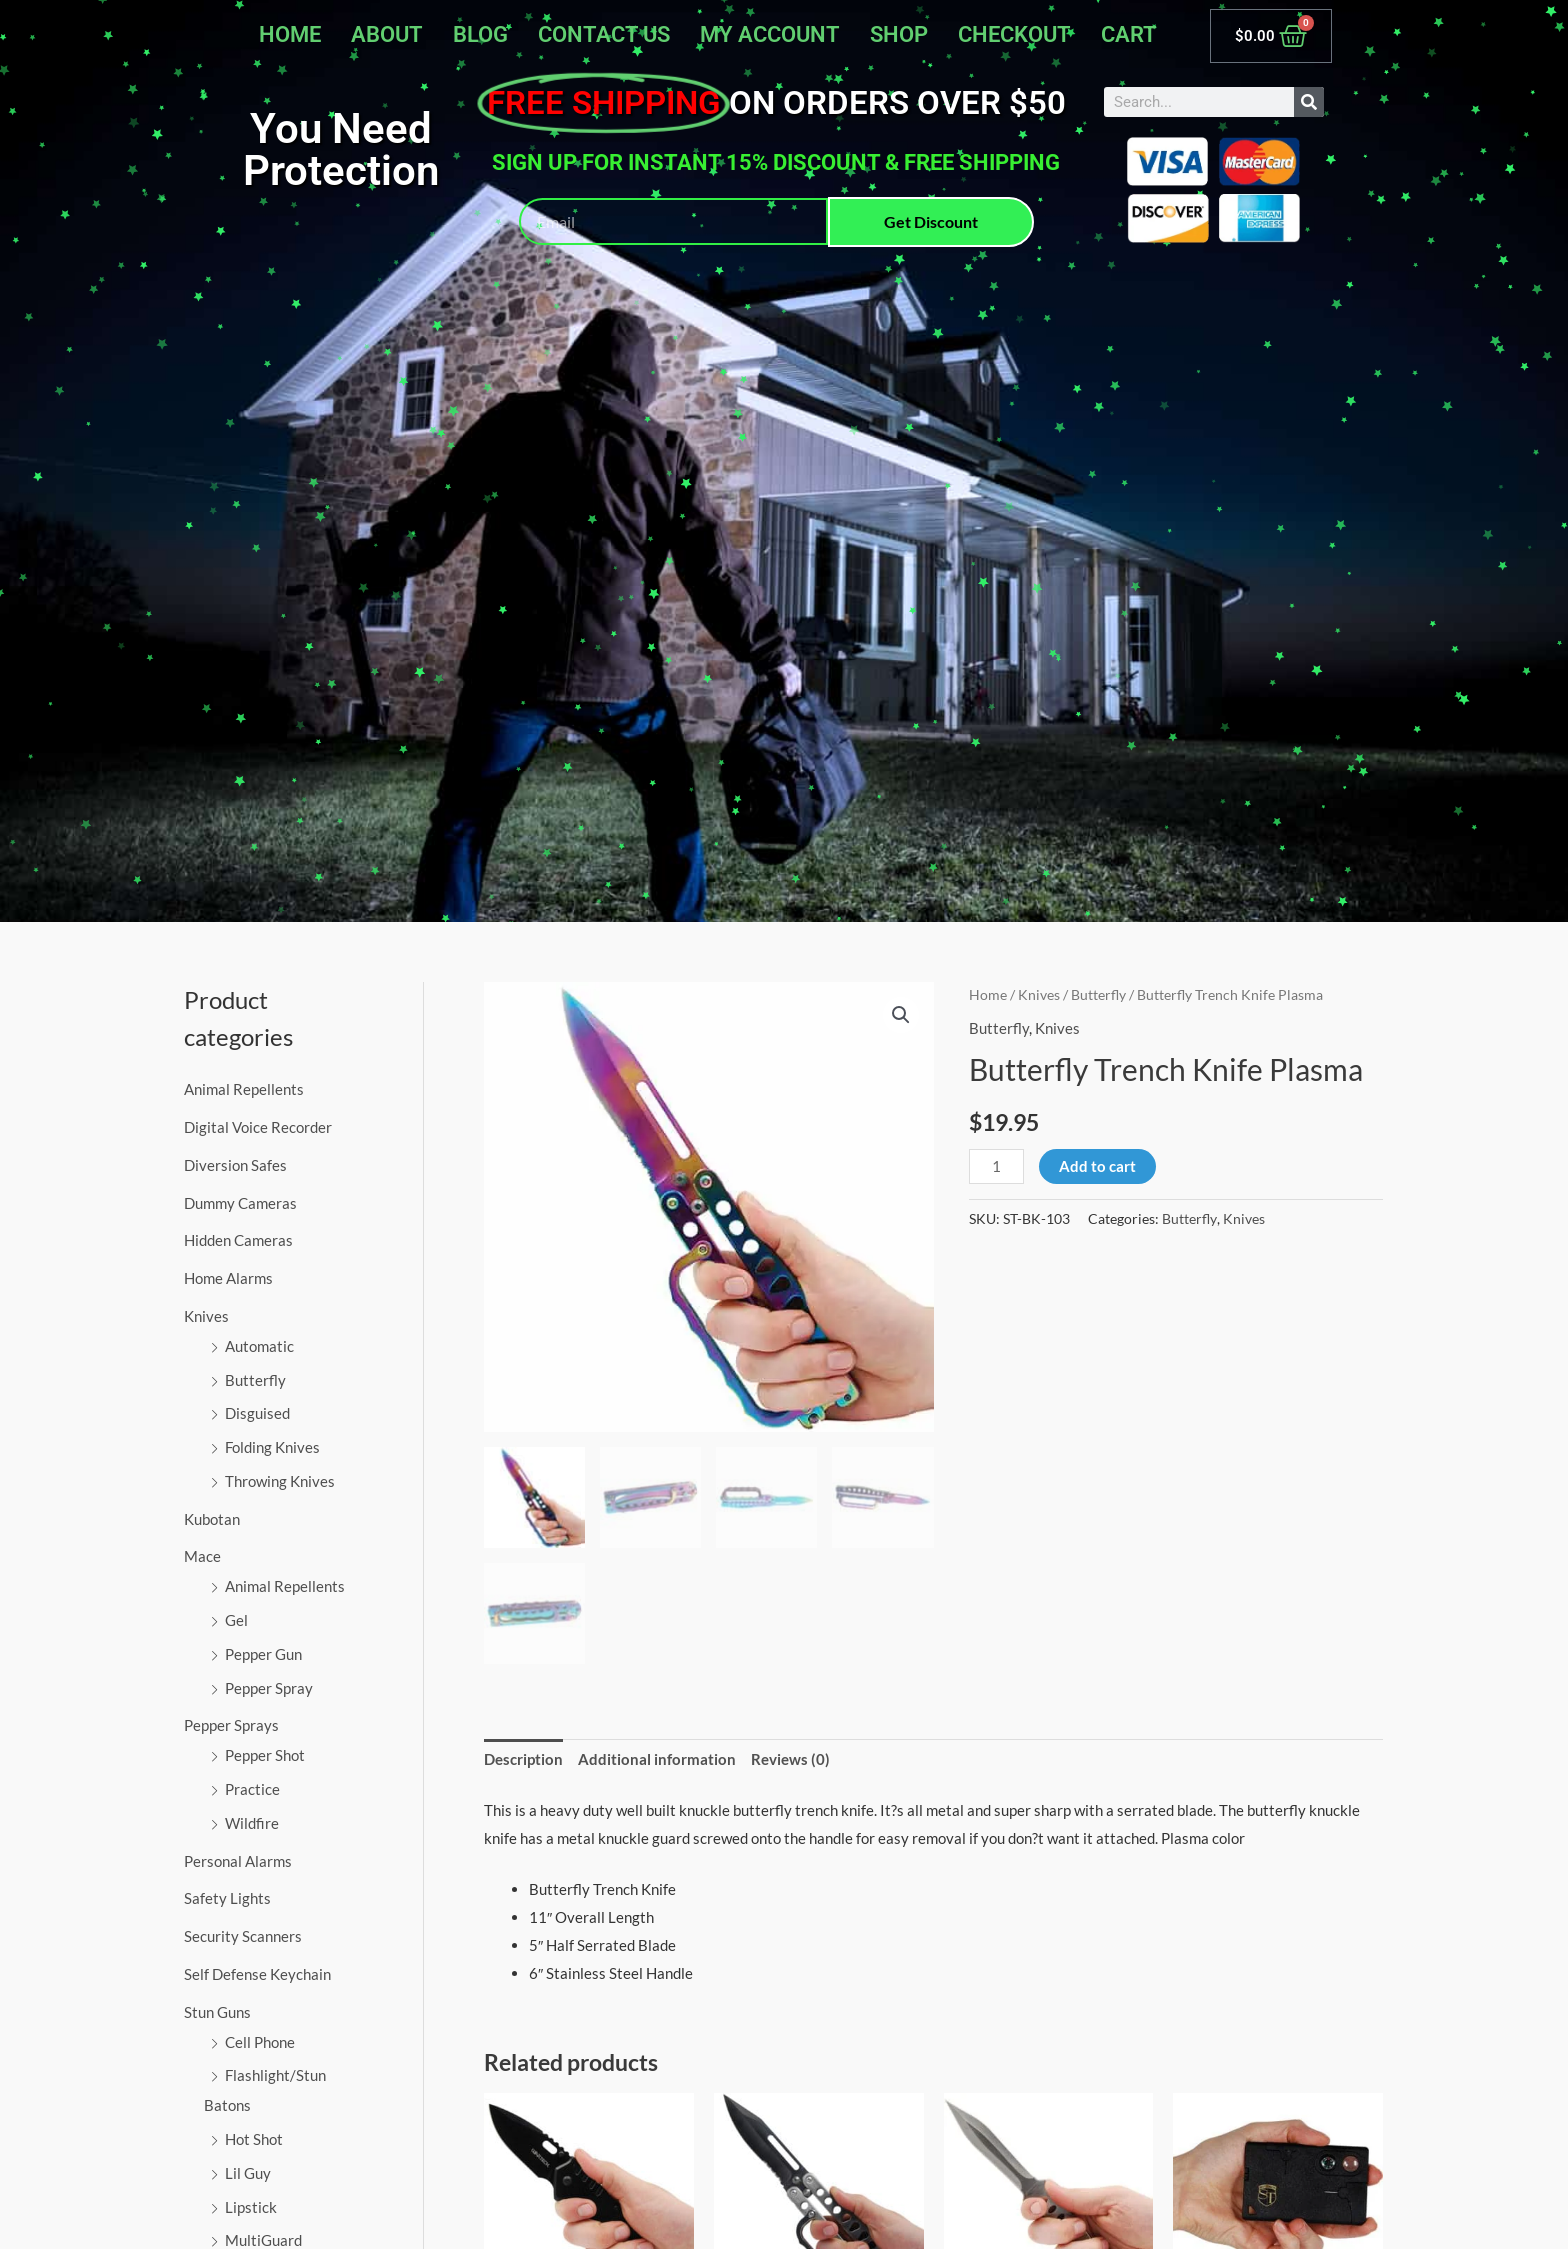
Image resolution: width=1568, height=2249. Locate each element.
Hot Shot (254, 2139)
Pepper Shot (265, 1755)
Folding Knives (272, 1447)
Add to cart (1097, 1166)
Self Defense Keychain (257, 1974)
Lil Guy (248, 2173)
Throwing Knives (280, 1481)
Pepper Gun (263, 1654)
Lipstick (251, 2207)
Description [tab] (523, 1759)
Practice (252, 1789)
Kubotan (212, 1519)
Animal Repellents (244, 1089)
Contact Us (604, 34)
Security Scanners (243, 1936)
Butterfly (255, 1380)
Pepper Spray (269, 1688)
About (387, 34)
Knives (206, 1316)
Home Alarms (228, 1278)
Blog (480, 34)
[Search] (1309, 102)
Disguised (257, 1413)
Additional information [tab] (657, 1759)
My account (770, 34)
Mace (202, 1556)
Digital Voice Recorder (258, 1127)
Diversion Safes (235, 1165)
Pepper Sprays (231, 1725)
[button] (901, 1015)
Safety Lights (227, 1898)
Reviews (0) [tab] (790, 1759)
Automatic (259, 1346)
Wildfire (252, 1823)
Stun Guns (217, 2012)
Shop (899, 34)
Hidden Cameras (238, 1240)
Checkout (1014, 34)
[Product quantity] (996, 1166)
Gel (236, 1620)
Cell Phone (260, 2042)
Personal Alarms (238, 1861)
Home (290, 34)
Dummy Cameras (240, 1203)
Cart (1129, 34)
